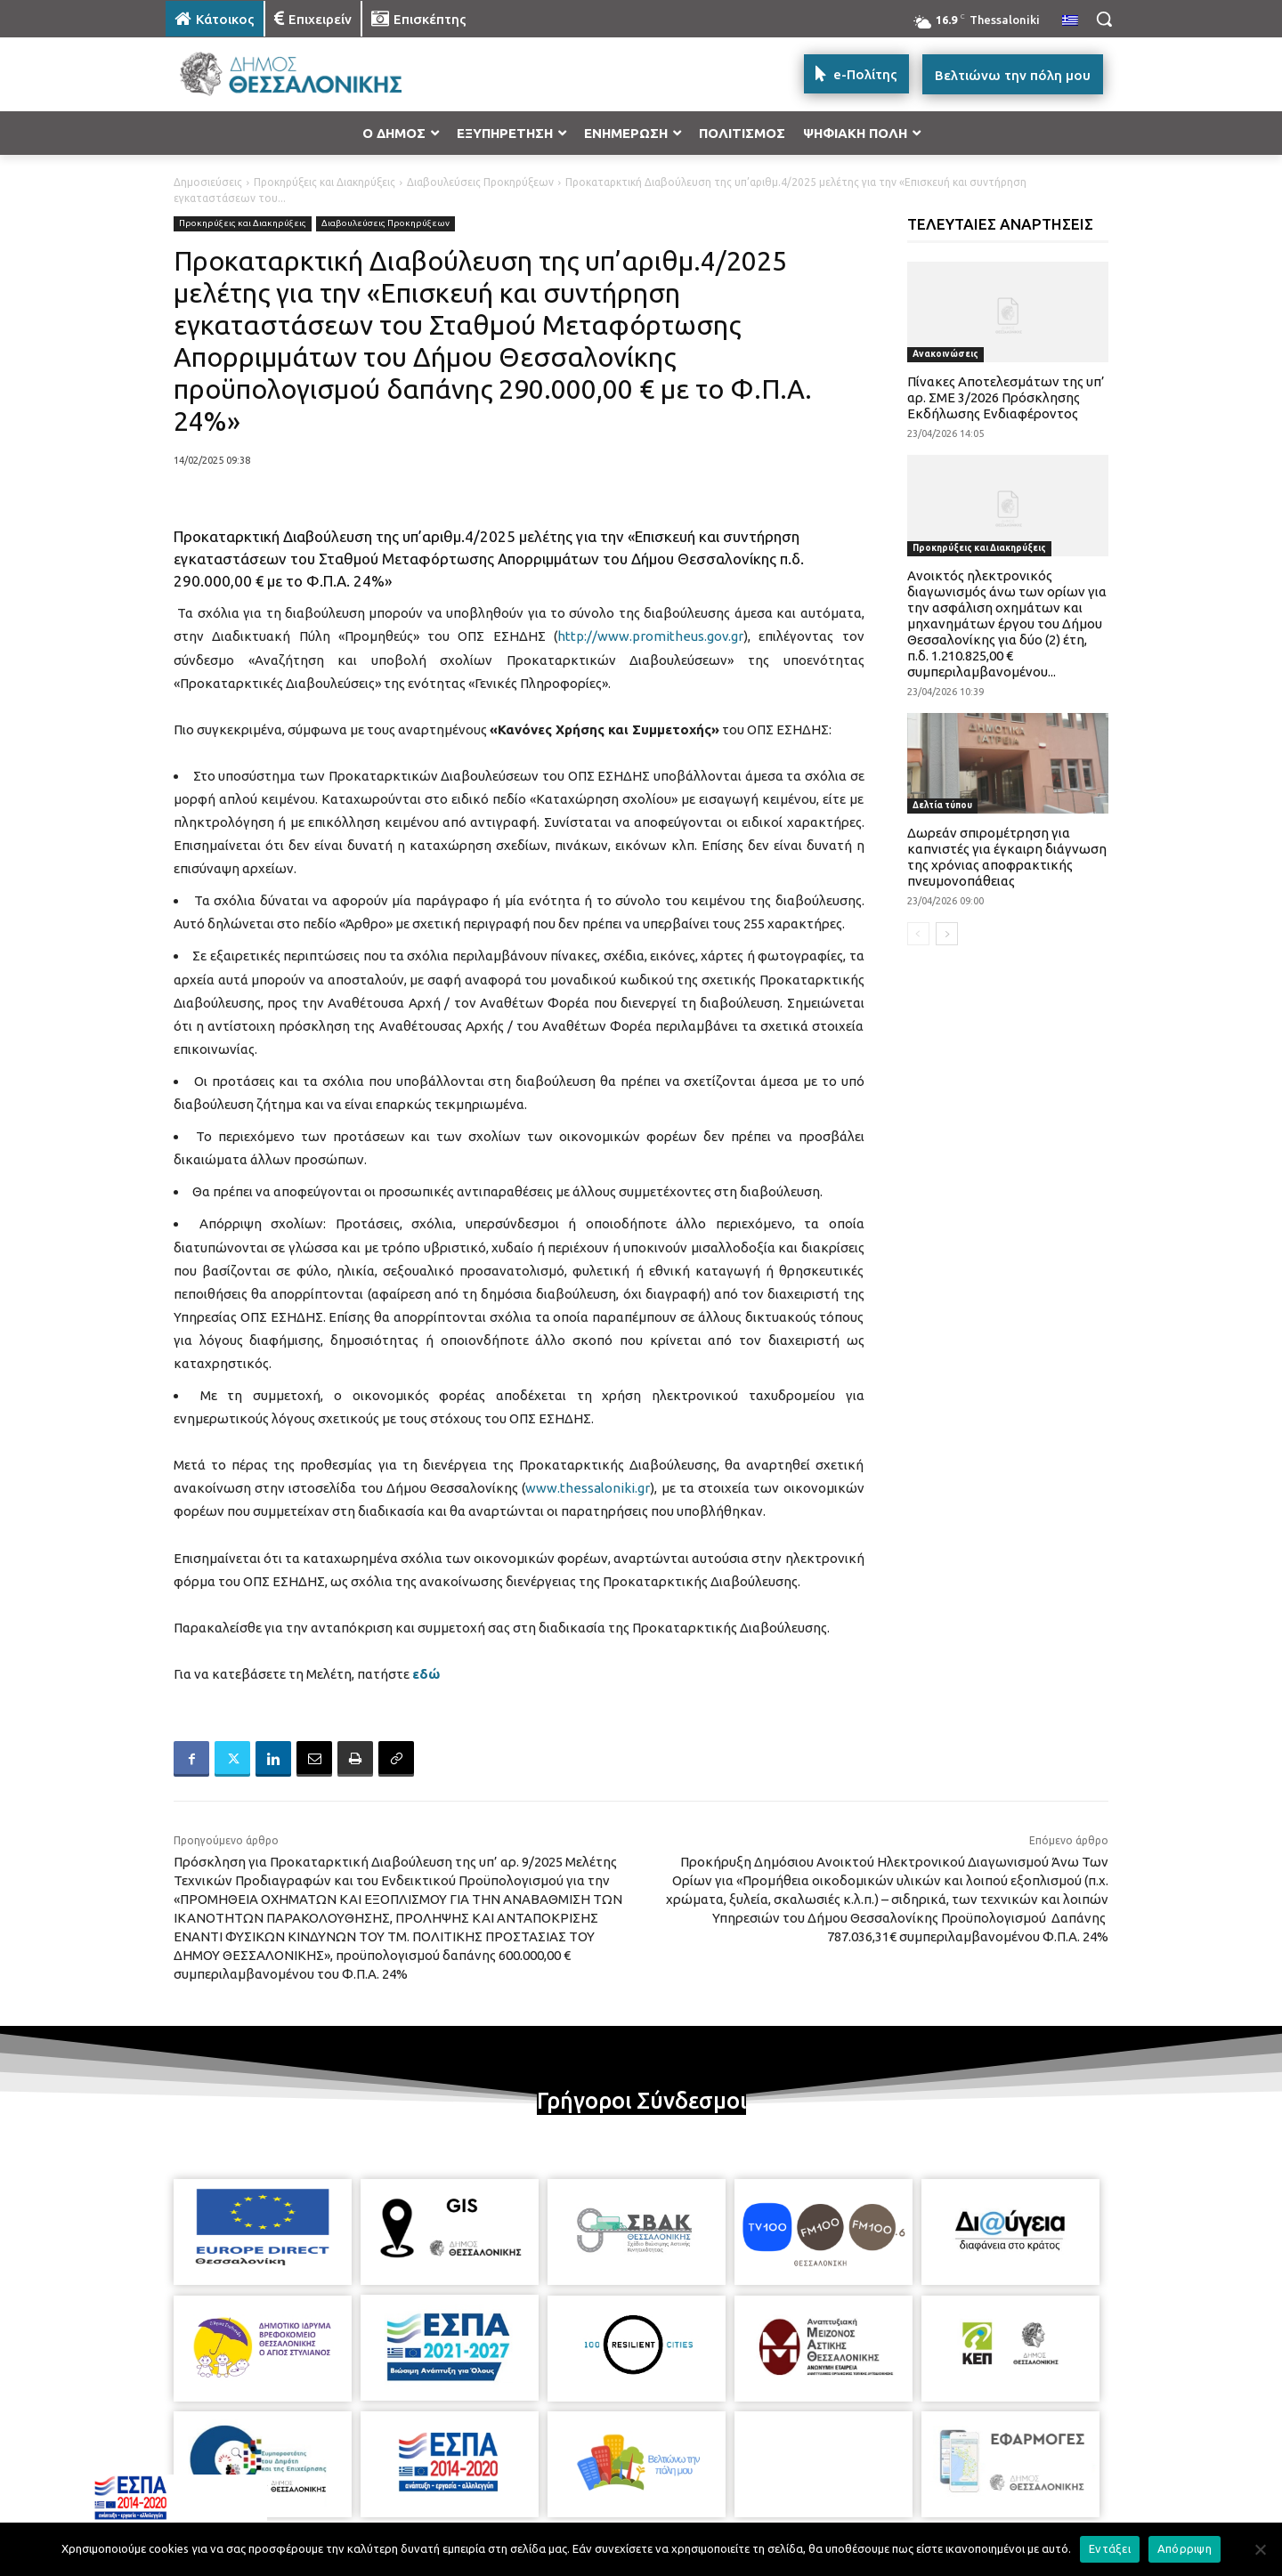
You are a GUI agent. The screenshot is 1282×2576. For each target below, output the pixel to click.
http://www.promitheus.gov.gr (650, 636)
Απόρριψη (1184, 2548)
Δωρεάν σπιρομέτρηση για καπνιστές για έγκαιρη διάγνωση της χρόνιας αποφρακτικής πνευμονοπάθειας (1007, 856)
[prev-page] (918, 933)
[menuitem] (1070, 21)
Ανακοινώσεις (945, 354)
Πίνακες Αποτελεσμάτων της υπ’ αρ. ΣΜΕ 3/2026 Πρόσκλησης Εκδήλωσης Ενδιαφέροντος (1006, 397)
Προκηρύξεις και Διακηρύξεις (324, 182)
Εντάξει (1110, 2548)
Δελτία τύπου (942, 805)
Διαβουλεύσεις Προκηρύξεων (480, 182)
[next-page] (947, 933)
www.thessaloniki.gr (587, 1487)
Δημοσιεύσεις (208, 182)
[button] (1103, 18)
